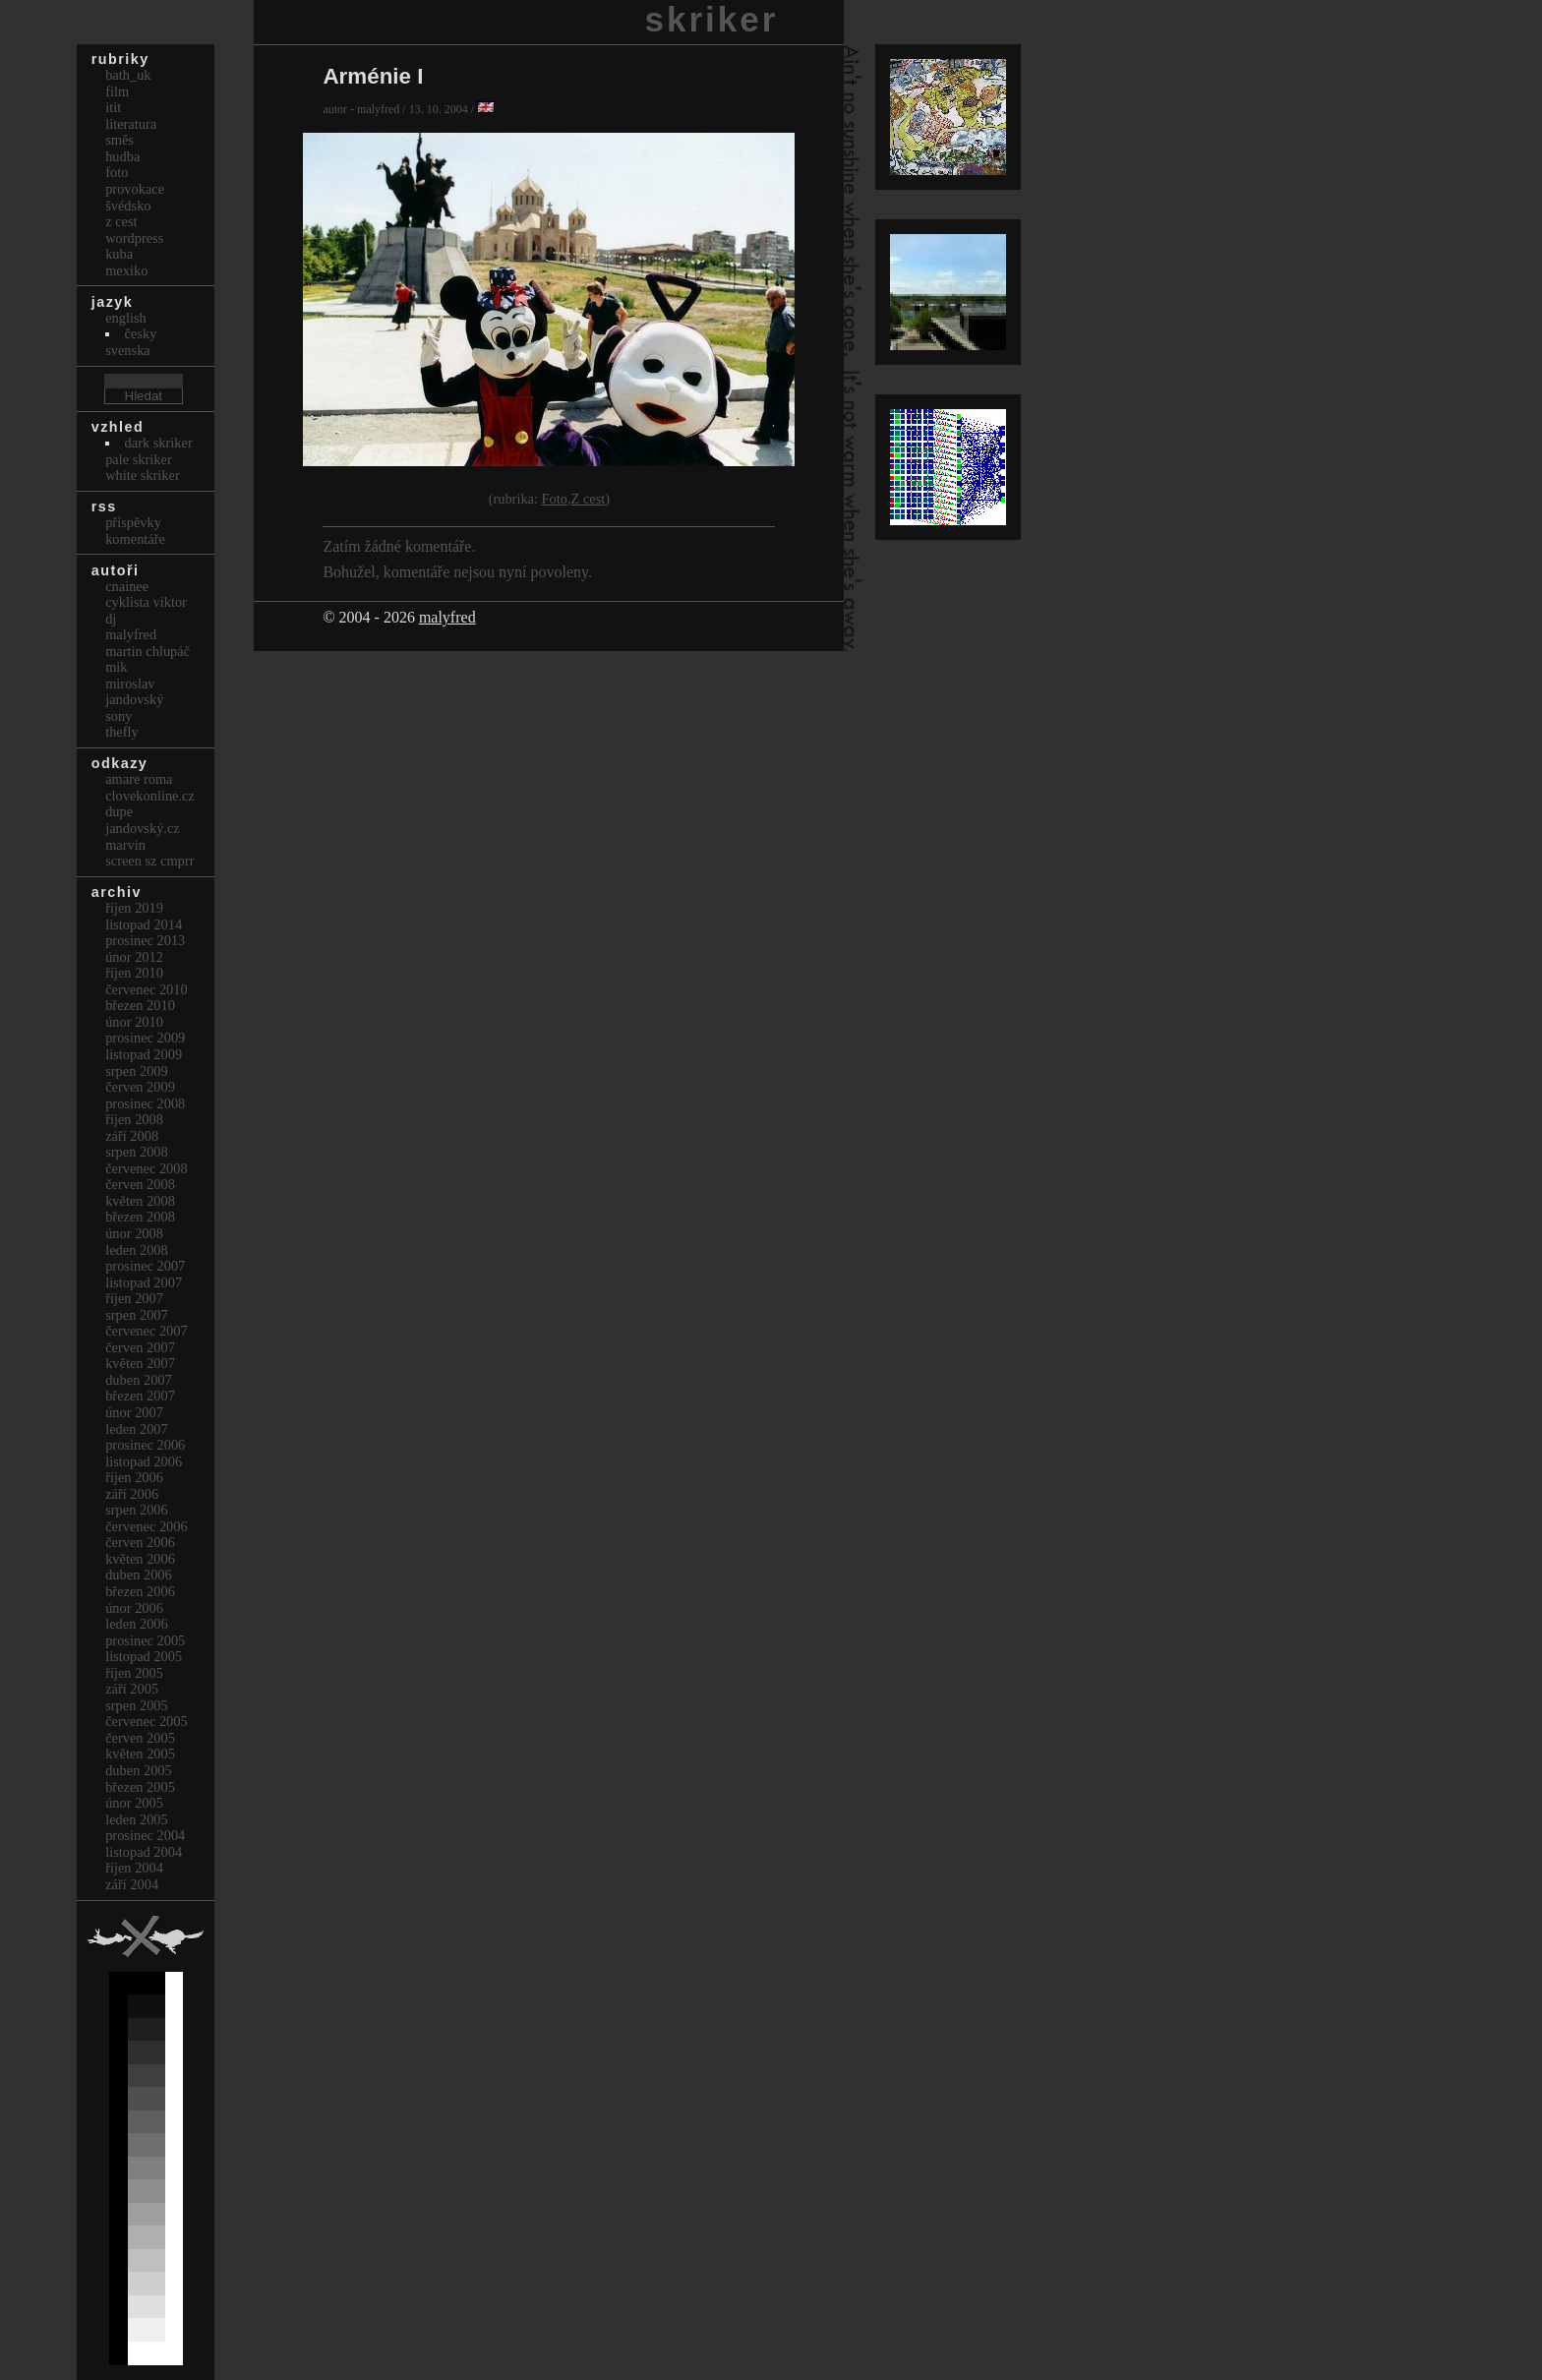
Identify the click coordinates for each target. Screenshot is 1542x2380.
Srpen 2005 (136, 1705)
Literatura (130, 124)
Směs (119, 140)
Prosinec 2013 (145, 940)
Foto (554, 498)
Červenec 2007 (146, 1331)
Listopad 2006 (143, 1461)
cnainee (126, 586)
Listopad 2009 (143, 1054)
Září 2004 (131, 1884)
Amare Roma (138, 779)
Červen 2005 (140, 1738)
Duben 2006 (138, 1574)
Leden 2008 (136, 1250)
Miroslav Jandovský (134, 692)
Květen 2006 (140, 1559)
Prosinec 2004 (145, 1835)
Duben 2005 (138, 1770)
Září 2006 (131, 1494)
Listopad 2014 (143, 924)
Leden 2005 (136, 1819)
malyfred (447, 617)
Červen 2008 (140, 1184)
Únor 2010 (134, 1022)
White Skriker (142, 475)
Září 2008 (131, 1136)
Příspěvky (133, 522)
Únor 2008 (134, 1233)
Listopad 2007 (143, 1282)
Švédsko (127, 205)
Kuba (119, 254)
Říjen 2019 (134, 908)
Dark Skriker (159, 442)
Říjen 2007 (134, 1298)
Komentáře (135, 539)
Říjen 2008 (134, 1119)
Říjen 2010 (134, 973)
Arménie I (373, 76)
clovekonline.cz (150, 795)
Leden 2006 (136, 1624)
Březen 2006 (140, 1591)
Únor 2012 (134, 957)
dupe (119, 811)
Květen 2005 (140, 1753)
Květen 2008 (140, 1201)
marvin (125, 845)
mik (116, 667)
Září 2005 (131, 1688)
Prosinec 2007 (145, 1266)
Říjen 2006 (134, 1477)
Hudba (122, 156)
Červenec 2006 (146, 1526)
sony (118, 716)
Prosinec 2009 (145, 1037)
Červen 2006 (140, 1542)
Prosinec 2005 (145, 1640)
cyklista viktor (146, 602)
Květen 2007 (140, 1363)
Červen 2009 (140, 1087)
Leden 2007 (136, 1429)
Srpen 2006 (136, 1509)
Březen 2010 (140, 1005)
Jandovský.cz (142, 828)
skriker (712, 19)
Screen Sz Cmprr (149, 860)
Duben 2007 (138, 1380)
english (126, 318)
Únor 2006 (134, 1608)
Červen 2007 (140, 1347)
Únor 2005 (134, 1803)
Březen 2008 (140, 1216)
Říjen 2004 (134, 1867)
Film (117, 91)
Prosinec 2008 (145, 1103)
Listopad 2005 (143, 1656)
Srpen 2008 (136, 1152)
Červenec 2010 (146, 989)
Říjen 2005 (134, 1673)
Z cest (588, 498)
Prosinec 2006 (145, 1445)
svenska (127, 350)
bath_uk (127, 75)
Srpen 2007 (136, 1315)
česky (141, 333)
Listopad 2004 (143, 1852)
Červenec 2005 (146, 1721)
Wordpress (134, 238)
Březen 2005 (140, 1787)
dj (110, 618)
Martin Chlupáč (147, 651)
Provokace (134, 189)
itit (113, 107)
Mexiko (126, 270)
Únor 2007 (134, 1412)
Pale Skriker (138, 459)
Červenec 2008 (146, 1168)
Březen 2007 (140, 1395)
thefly (122, 732)
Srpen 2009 (136, 1071)
